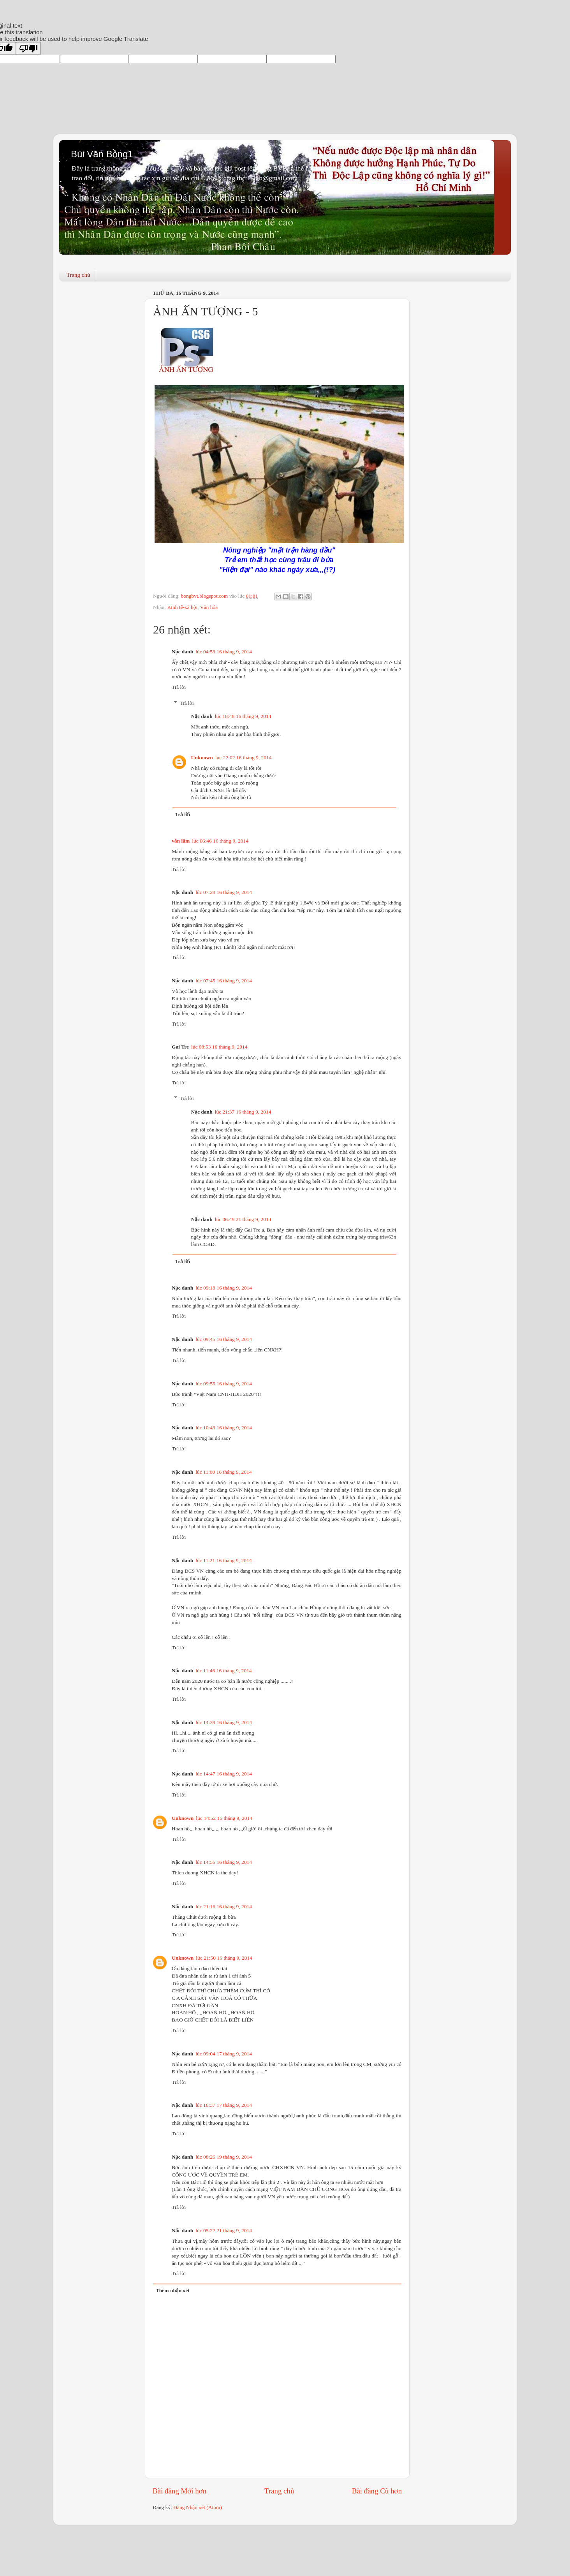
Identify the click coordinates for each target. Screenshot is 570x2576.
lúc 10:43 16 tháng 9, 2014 (223, 1428)
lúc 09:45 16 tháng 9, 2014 (223, 1339)
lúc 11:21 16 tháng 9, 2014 (223, 1560)
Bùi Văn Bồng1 (102, 154)
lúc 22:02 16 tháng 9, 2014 (243, 757)
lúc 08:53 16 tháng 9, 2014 (219, 1047)
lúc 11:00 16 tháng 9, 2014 (223, 1472)
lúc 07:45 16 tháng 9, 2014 (223, 981)
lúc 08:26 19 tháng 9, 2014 (223, 2157)
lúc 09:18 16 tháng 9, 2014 (223, 1288)
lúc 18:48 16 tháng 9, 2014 (243, 716)
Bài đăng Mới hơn (179, 2491)
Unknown (202, 757)
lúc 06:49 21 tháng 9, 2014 (243, 1219)
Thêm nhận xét (173, 2290)
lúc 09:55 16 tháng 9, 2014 (223, 1384)
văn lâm (181, 841)
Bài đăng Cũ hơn (377, 2491)
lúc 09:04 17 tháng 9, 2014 (223, 2054)
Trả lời (179, 687)
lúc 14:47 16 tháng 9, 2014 (223, 1774)
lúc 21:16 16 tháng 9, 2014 (223, 1906)
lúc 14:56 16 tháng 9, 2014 (223, 1862)
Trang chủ (78, 275)
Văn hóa (209, 607)
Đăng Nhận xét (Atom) (197, 2507)
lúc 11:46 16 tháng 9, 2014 (223, 1670)
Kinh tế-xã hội (182, 607)
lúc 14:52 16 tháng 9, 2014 (224, 1818)
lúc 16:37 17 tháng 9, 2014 (223, 2105)
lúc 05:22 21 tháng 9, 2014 (223, 2230)
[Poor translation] (28, 48)
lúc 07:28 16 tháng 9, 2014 (223, 892)
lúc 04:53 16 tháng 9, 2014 (223, 652)
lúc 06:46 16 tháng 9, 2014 (220, 841)
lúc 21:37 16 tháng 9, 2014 (243, 1112)
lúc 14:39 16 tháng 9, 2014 (223, 1722)
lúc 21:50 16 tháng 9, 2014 (224, 1958)
